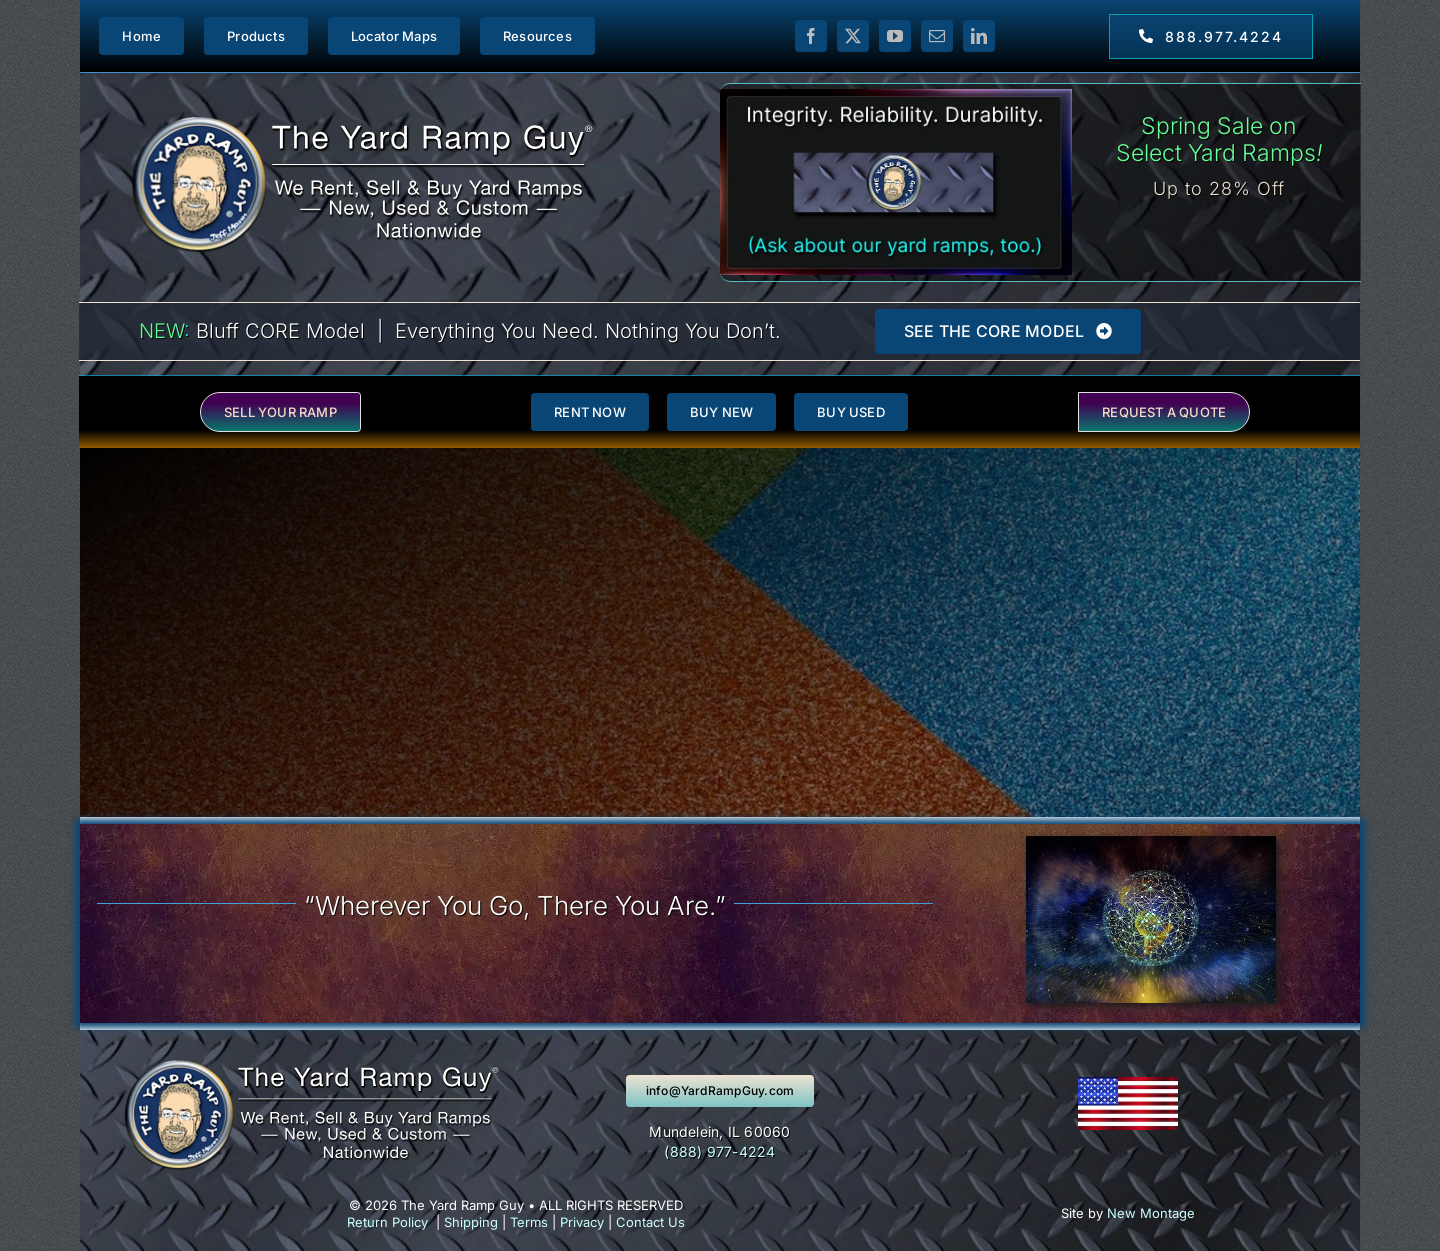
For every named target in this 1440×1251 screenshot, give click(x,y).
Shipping (471, 1222)
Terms (529, 1222)
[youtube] (895, 36)
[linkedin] (979, 36)
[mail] (937, 36)
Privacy (582, 1222)
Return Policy (387, 1222)
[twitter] (853, 36)
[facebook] (811, 36)
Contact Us (650, 1222)
